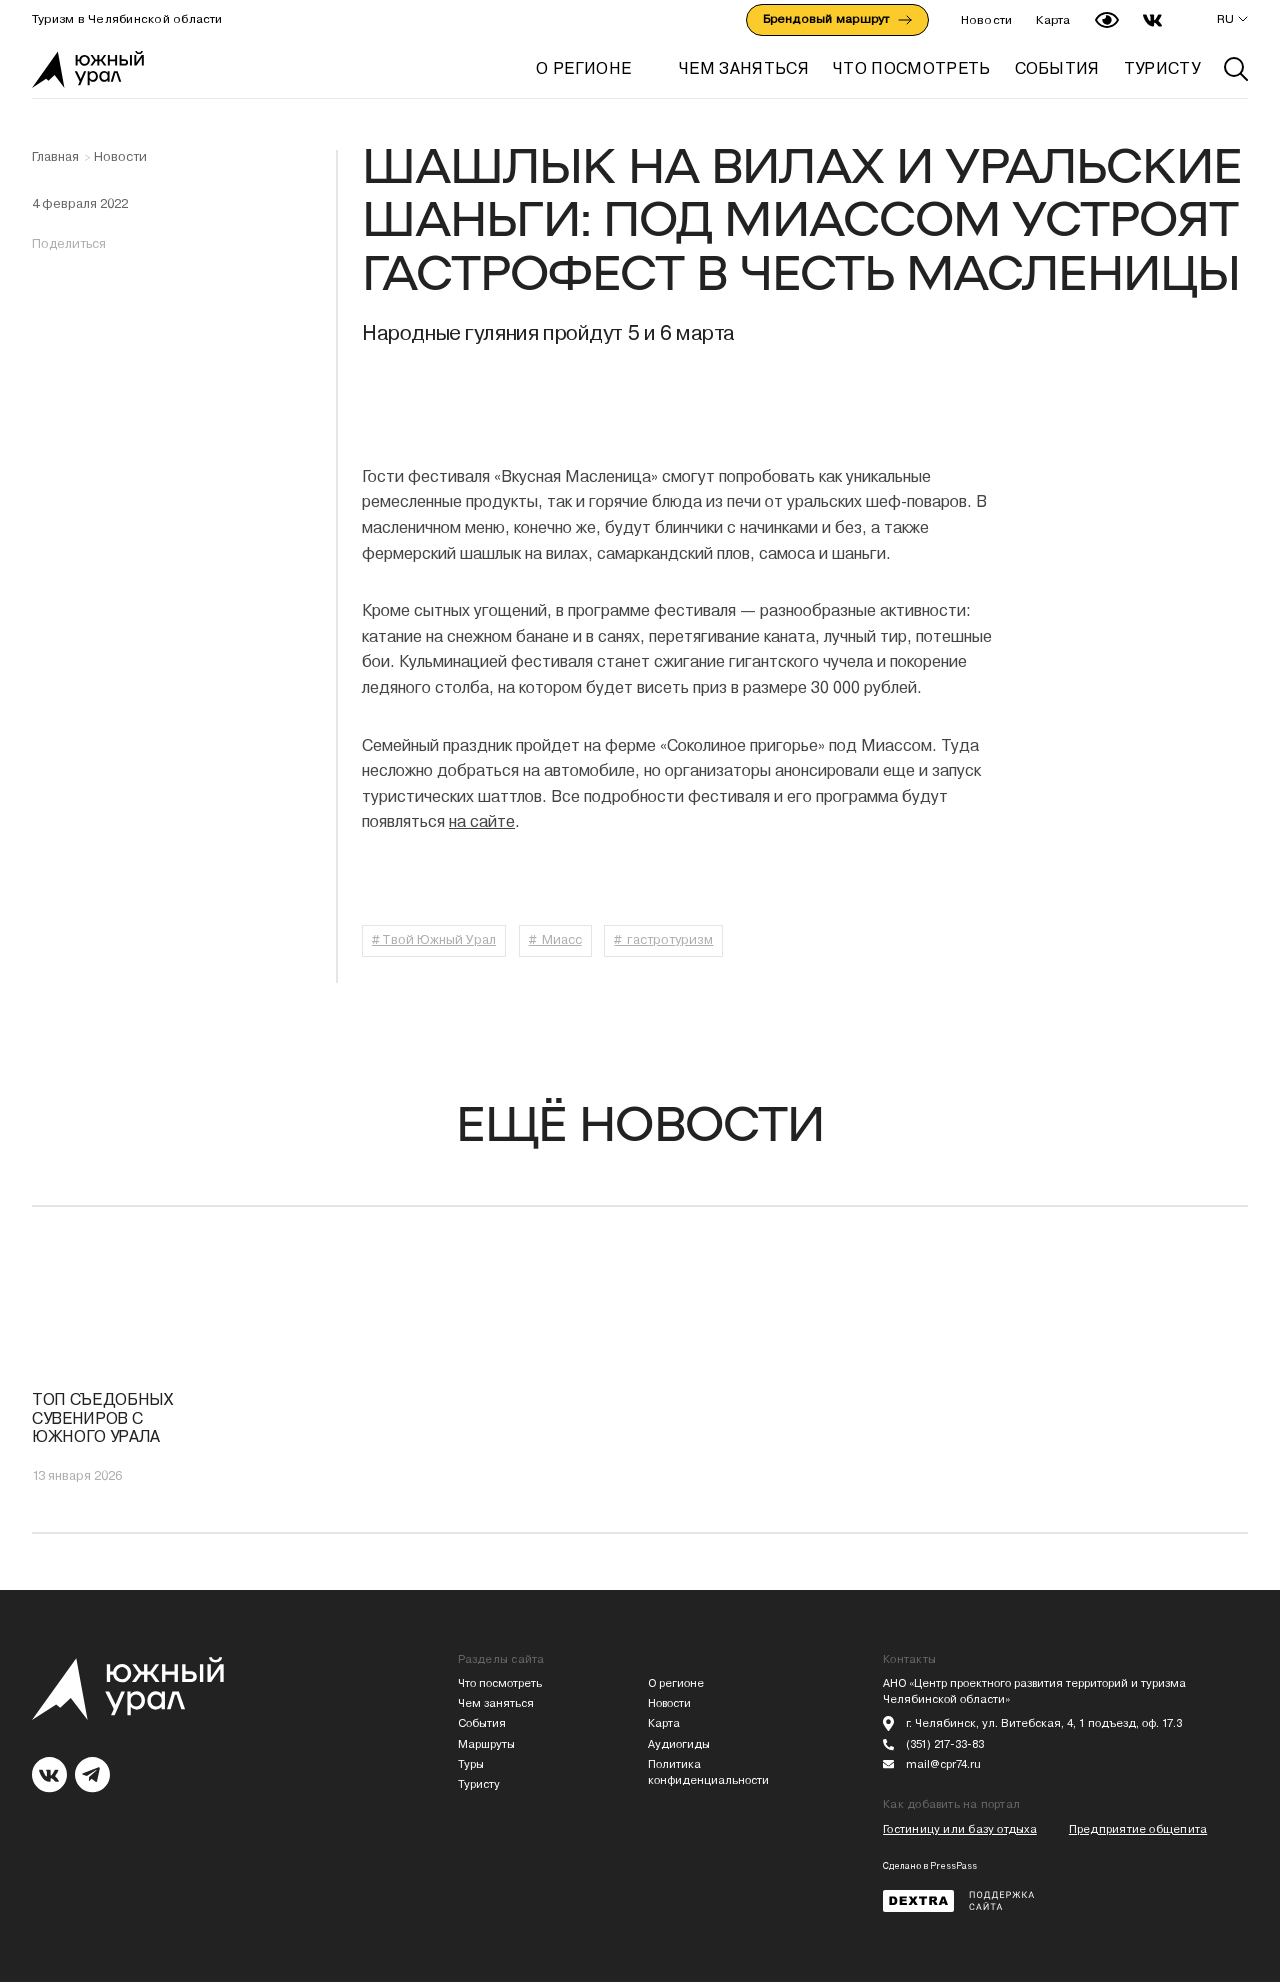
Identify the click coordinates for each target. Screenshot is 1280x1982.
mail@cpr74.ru (943, 1764)
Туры (471, 1764)
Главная (55, 157)
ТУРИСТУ (1162, 68)
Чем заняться (496, 1703)
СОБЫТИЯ (1057, 68)
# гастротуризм (663, 939)
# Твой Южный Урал (434, 939)
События (482, 1723)
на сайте (482, 821)
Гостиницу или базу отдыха (960, 1829)
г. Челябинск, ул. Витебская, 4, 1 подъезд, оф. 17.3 (1044, 1723)
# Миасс (555, 939)
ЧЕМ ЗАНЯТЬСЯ (744, 68)
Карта (1053, 20)
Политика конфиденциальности (708, 1772)
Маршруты (486, 1744)
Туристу (479, 1784)
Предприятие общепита (1138, 1829)
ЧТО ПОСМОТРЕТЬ (911, 68)
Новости (987, 20)
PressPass (953, 1866)
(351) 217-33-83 (945, 1744)
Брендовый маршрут (837, 19)
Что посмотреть (500, 1683)
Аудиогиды (679, 1744)
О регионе (583, 68)
